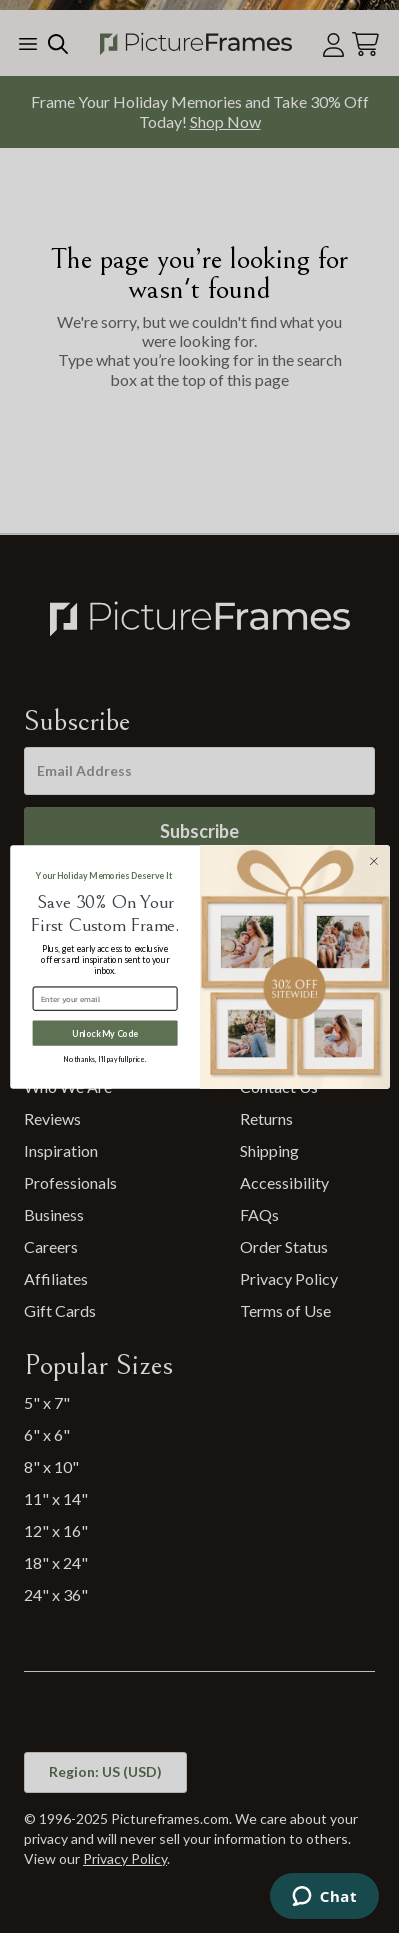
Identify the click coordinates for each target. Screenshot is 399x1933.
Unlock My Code (105, 1032)
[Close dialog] (373, 860)
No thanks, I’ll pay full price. (105, 1059)
